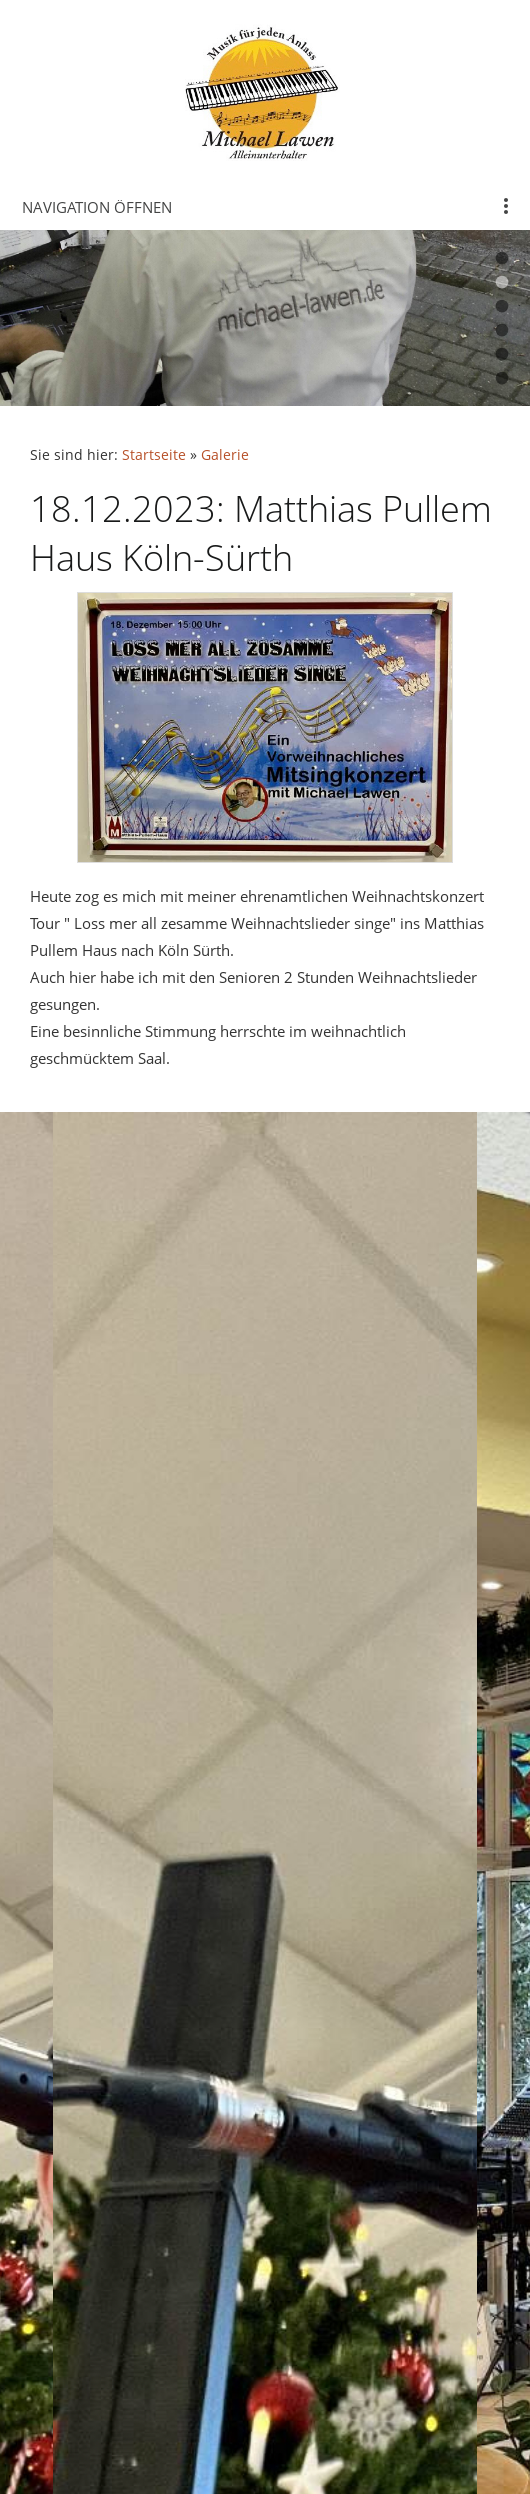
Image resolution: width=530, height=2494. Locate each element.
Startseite (154, 455)
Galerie (225, 455)
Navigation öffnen (97, 207)
